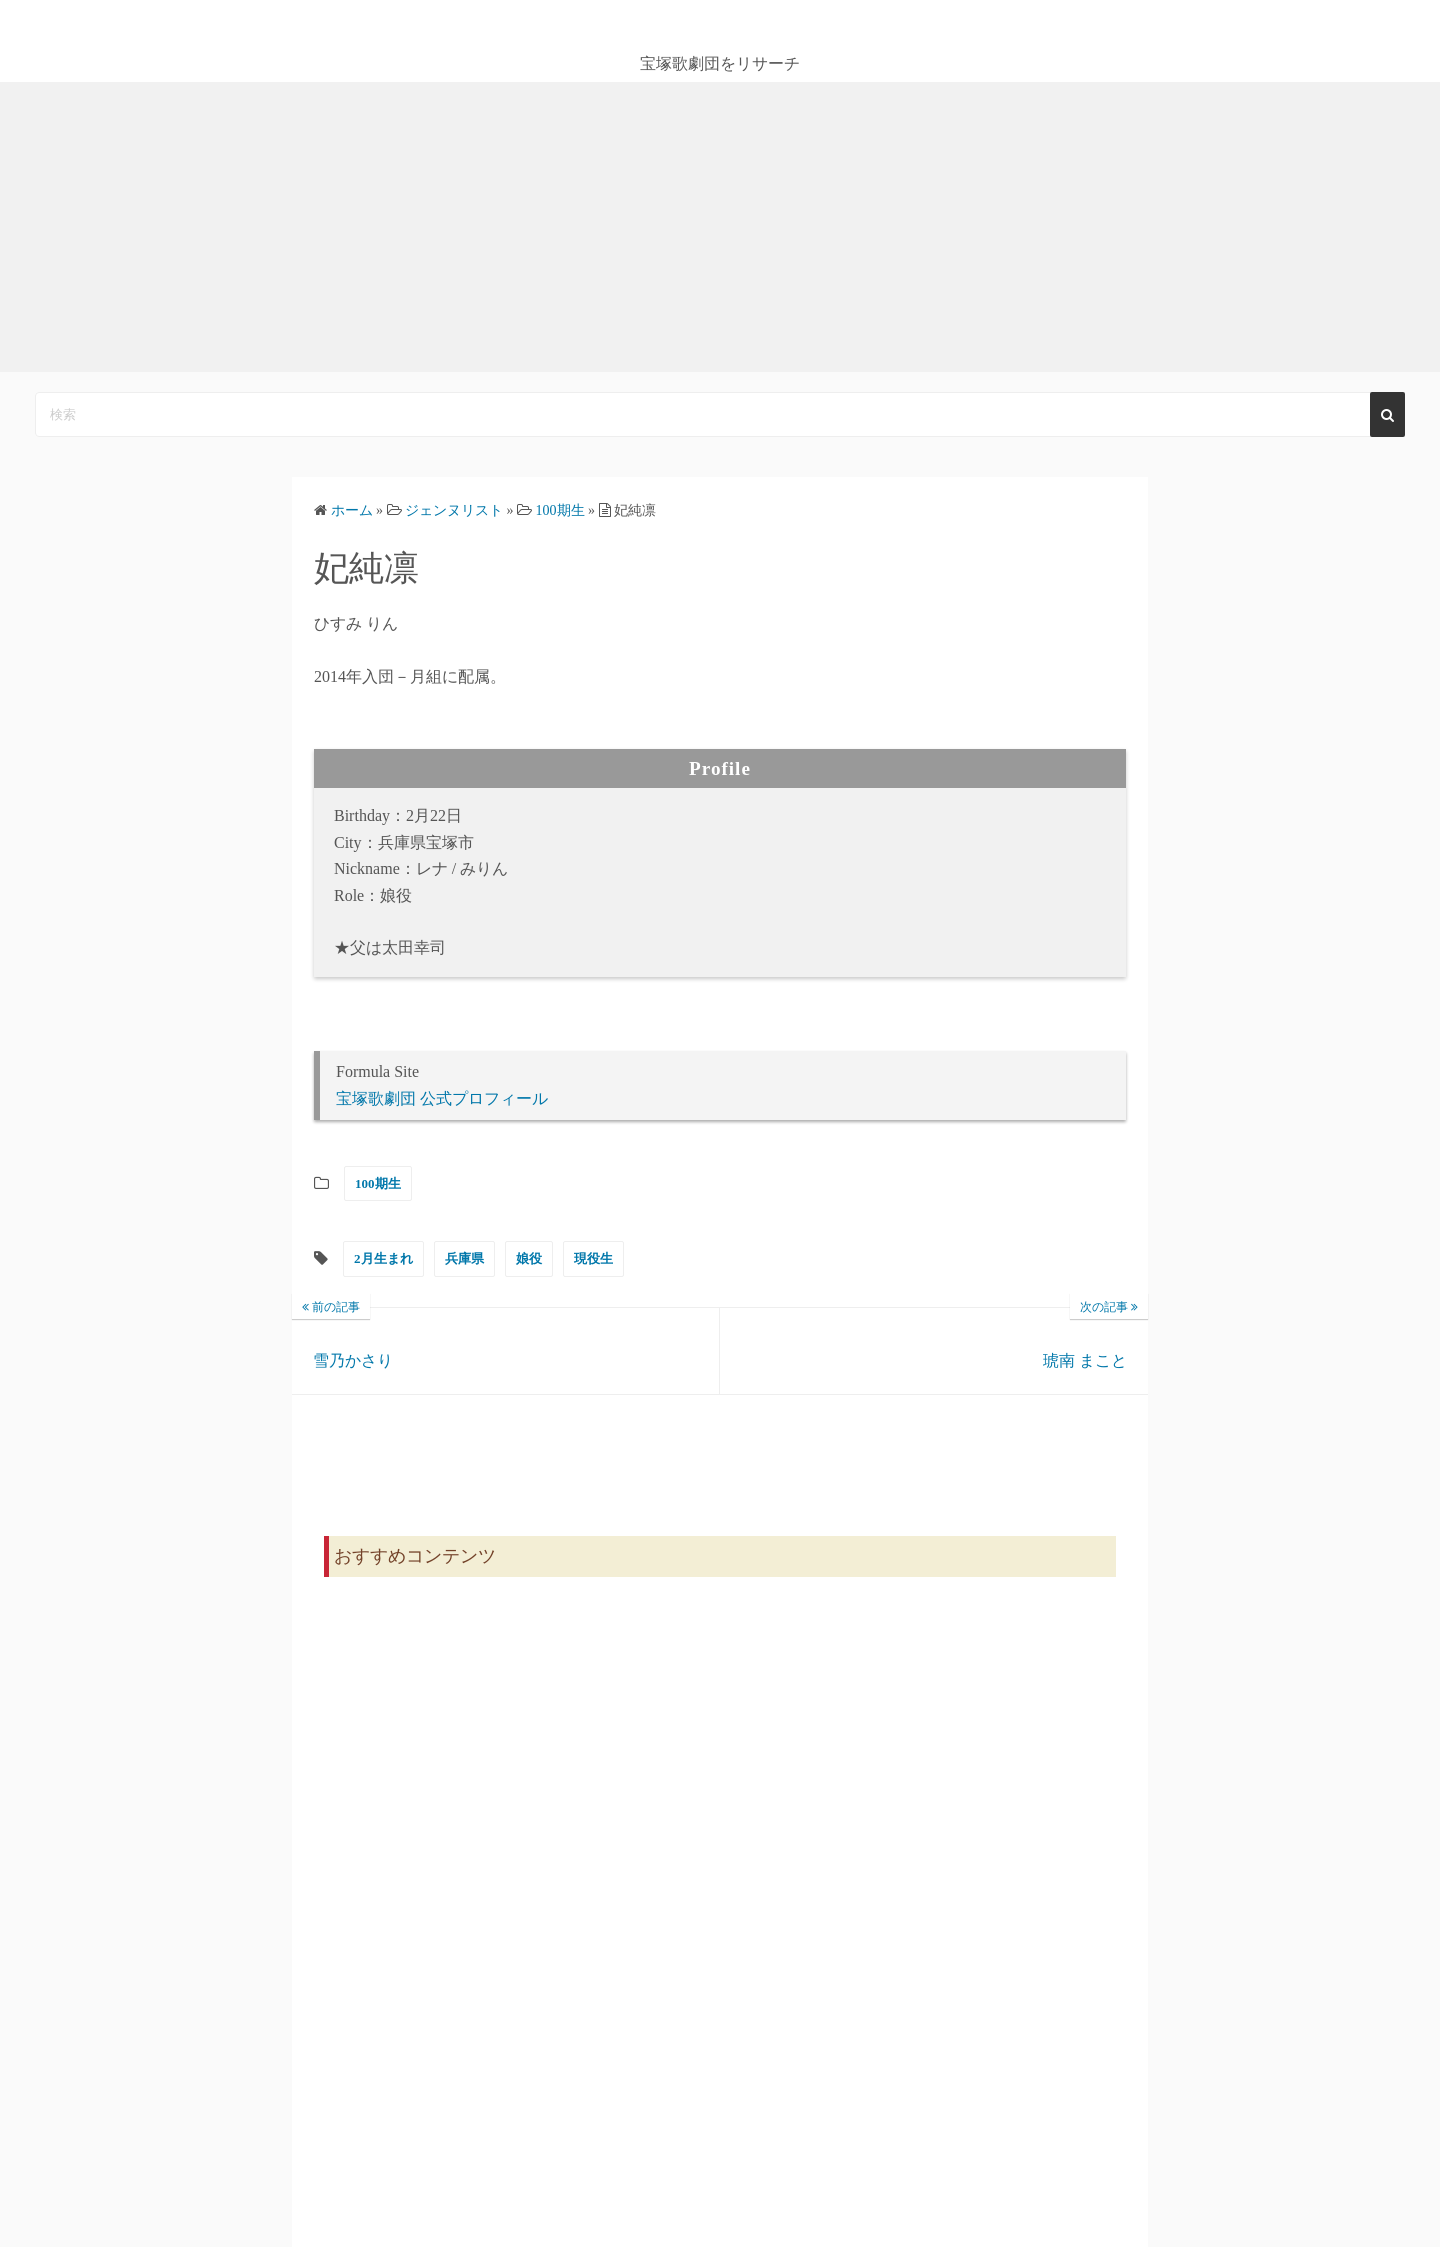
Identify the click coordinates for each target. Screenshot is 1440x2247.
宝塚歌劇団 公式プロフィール (442, 1098)
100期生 (378, 1183)
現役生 (593, 1258)
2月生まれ (383, 1258)
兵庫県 (464, 1258)
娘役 (529, 1258)
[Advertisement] (720, 232)
